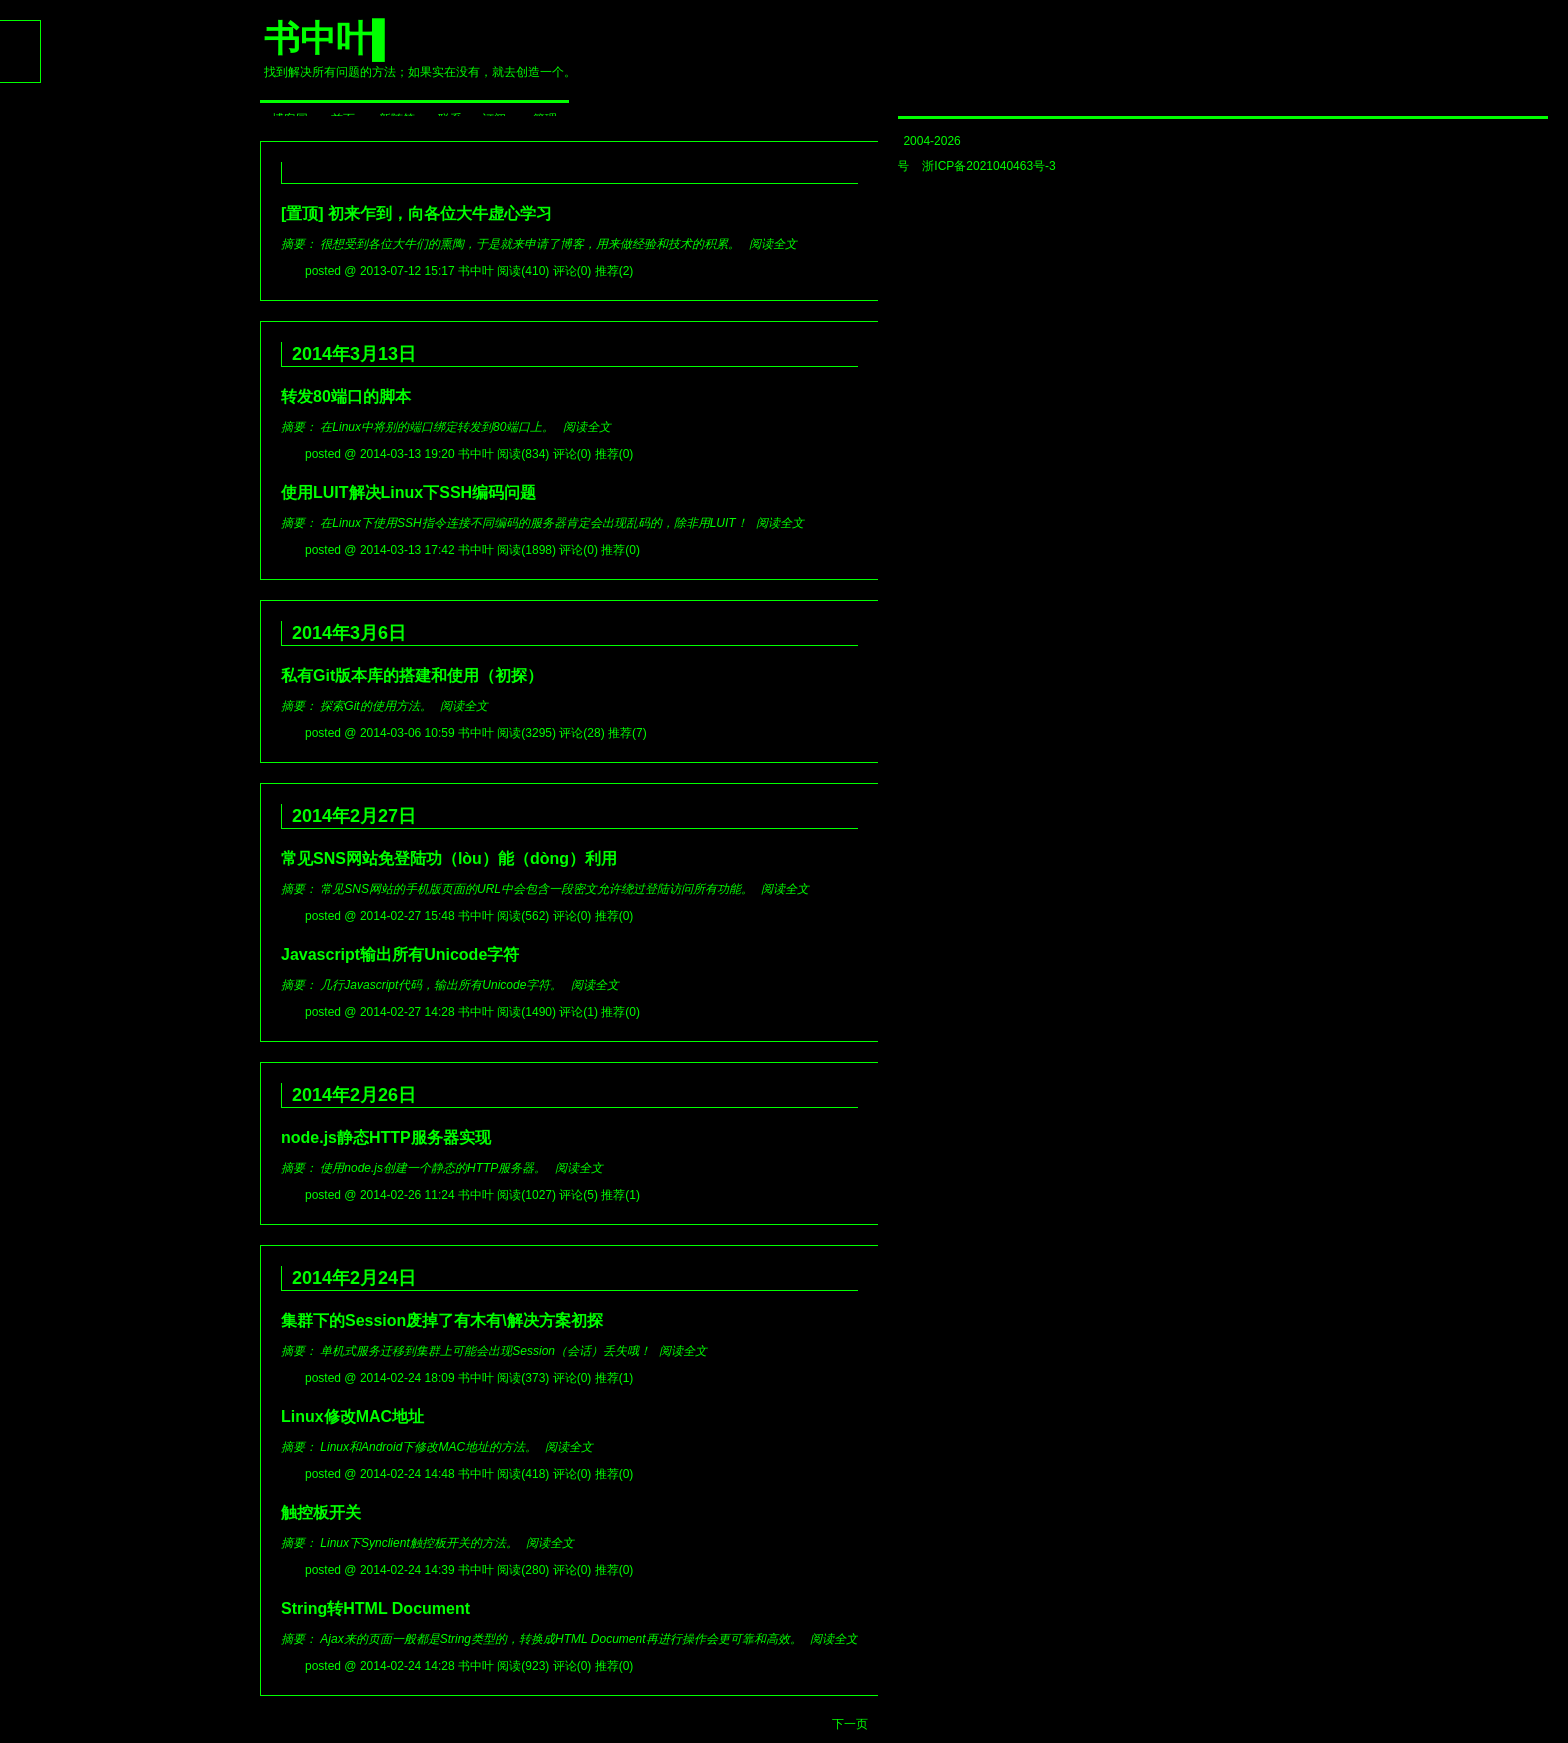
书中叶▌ (331, 38)
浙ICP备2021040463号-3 (988, 166)
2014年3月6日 (344, 633)
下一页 (850, 1724)
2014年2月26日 (349, 1095)
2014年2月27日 (349, 816)
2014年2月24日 (349, 1278)
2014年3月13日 (349, 354)
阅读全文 (773, 244)
